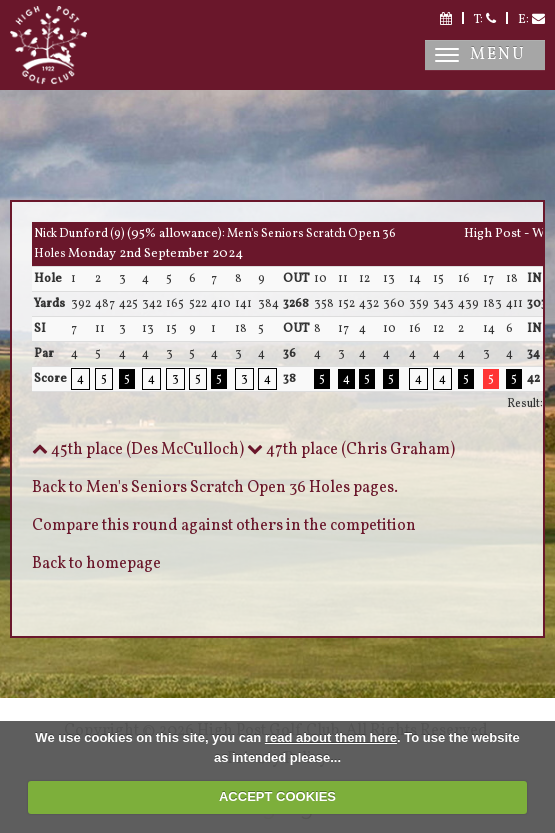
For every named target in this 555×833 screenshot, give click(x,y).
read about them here (331, 737)
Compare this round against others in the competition (224, 526)
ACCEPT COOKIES (277, 796)
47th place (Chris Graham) (351, 450)
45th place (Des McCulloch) (138, 450)
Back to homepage (96, 564)
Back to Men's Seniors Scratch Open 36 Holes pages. (215, 488)
